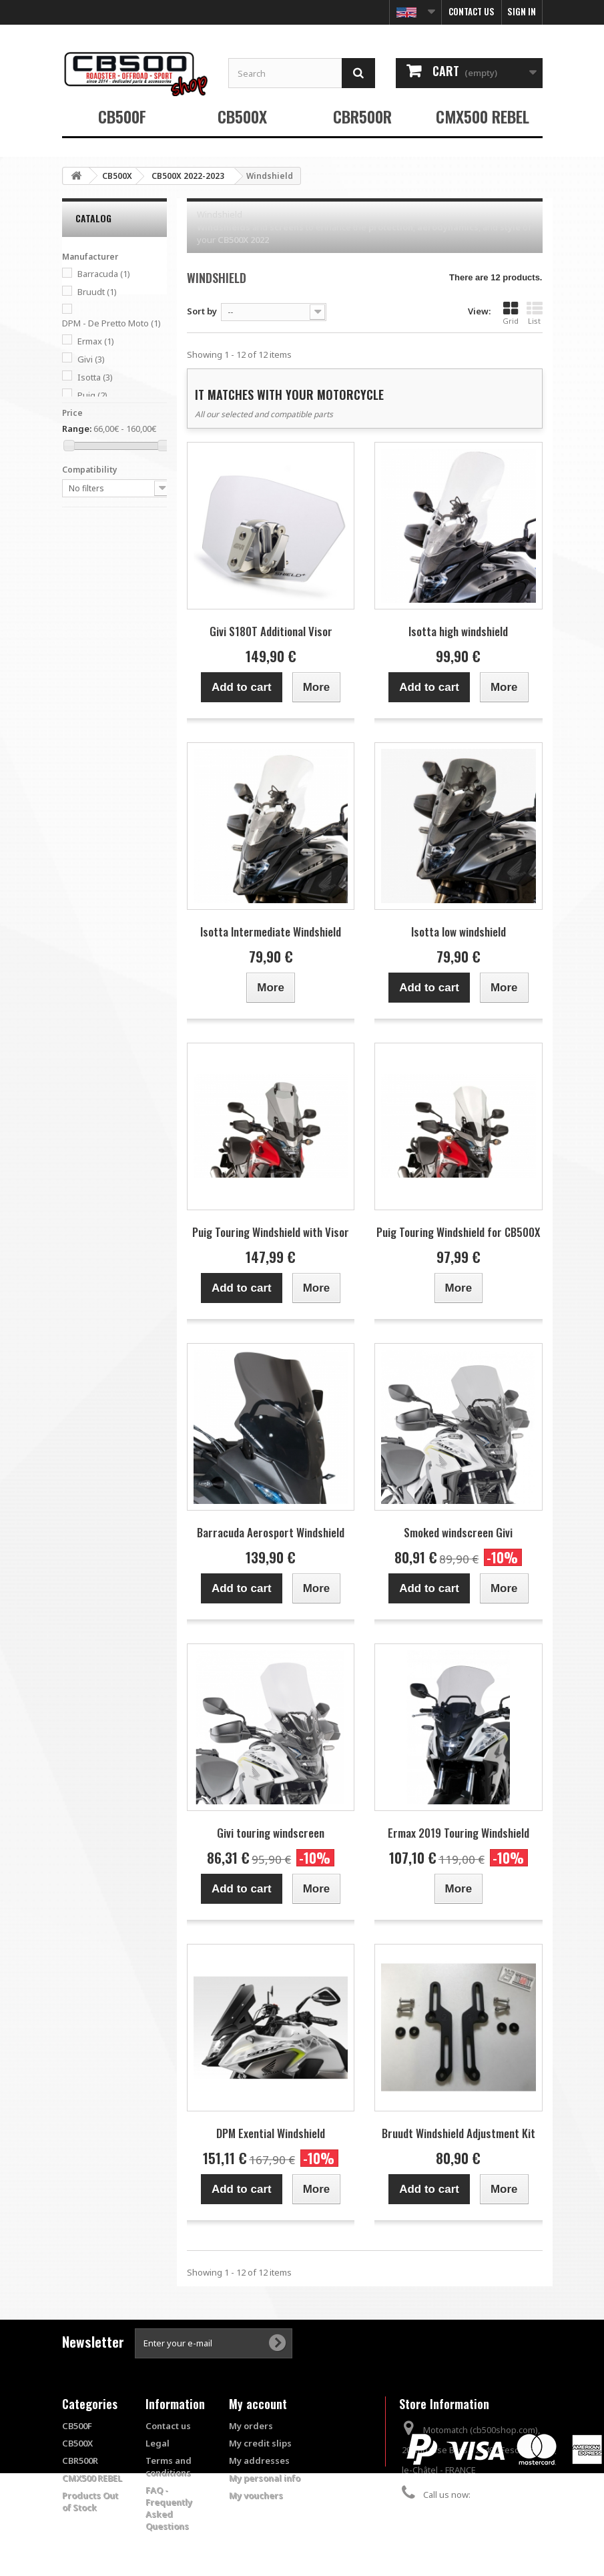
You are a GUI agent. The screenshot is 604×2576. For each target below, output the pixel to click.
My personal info (264, 2478)
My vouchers (256, 2495)
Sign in (521, 11)
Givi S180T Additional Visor (271, 631)
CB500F (122, 116)
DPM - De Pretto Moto (111, 323)
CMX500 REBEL (482, 116)
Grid (511, 313)
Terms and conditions (168, 2467)
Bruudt (97, 292)
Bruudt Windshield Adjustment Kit (458, 2133)
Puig (92, 395)
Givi (91, 359)
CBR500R (362, 116)
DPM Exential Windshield (270, 2133)
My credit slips (260, 2443)
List (535, 313)
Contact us (471, 11)
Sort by (202, 311)
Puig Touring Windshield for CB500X (458, 1232)
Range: (76, 429)
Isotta (95, 377)
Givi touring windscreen (270, 1832)
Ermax (95, 341)
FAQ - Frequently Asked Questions (168, 2508)
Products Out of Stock (90, 2501)
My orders (251, 2426)
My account (258, 2403)
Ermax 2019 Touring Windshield (458, 1832)
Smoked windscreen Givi (458, 1532)
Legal (157, 2443)
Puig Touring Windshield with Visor (270, 1232)
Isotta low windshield (458, 931)
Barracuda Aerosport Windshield (270, 1532)
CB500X (242, 116)
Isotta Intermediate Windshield (270, 931)
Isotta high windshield (458, 631)
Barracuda (103, 274)
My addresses (259, 2461)
